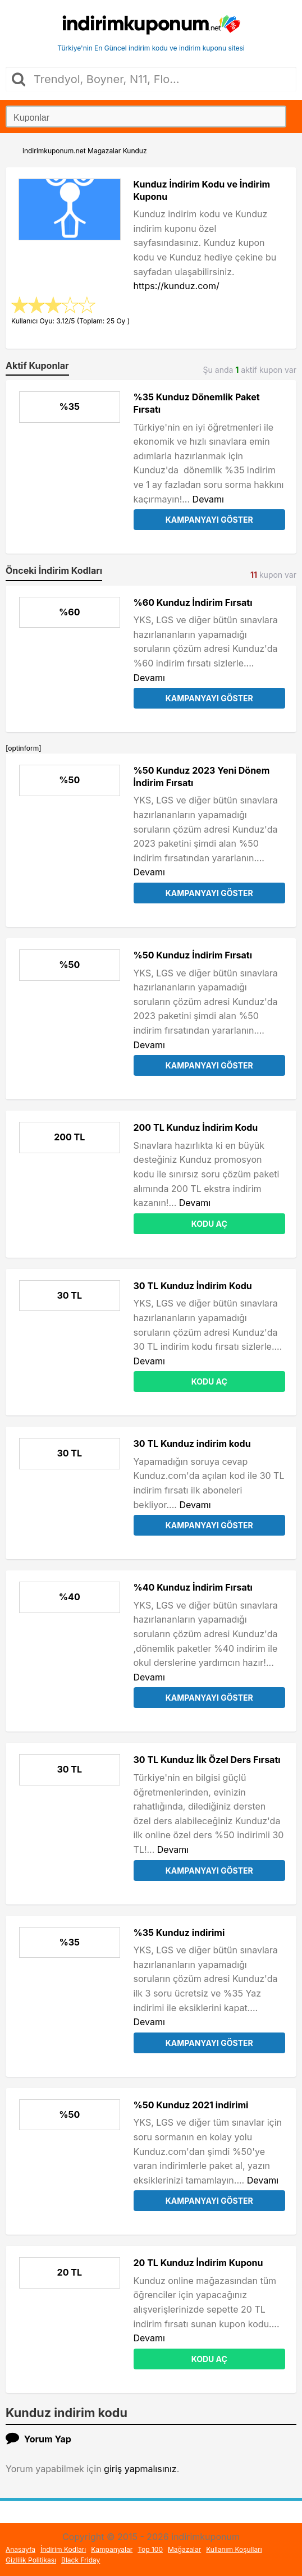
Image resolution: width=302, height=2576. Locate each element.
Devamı (208, 499)
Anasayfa (20, 2549)
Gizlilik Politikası (31, 2560)
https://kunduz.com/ (176, 285)
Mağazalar (184, 2549)
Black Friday (80, 2560)
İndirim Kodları (63, 2549)
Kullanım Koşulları (234, 2549)
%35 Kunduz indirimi (179, 1932)
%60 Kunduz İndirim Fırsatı (193, 602)
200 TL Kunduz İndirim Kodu (196, 1127)
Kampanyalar (111, 2549)
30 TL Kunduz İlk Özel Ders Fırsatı (207, 1759)
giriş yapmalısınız (140, 2468)
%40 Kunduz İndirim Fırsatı (193, 1587)
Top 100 (150, 2549)
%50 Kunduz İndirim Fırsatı (193, 955)
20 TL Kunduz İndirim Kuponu (198, 2262)
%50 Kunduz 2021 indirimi (191, 2105)
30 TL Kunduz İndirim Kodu (193, 1285)
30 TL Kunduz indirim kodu (192, 1443)
